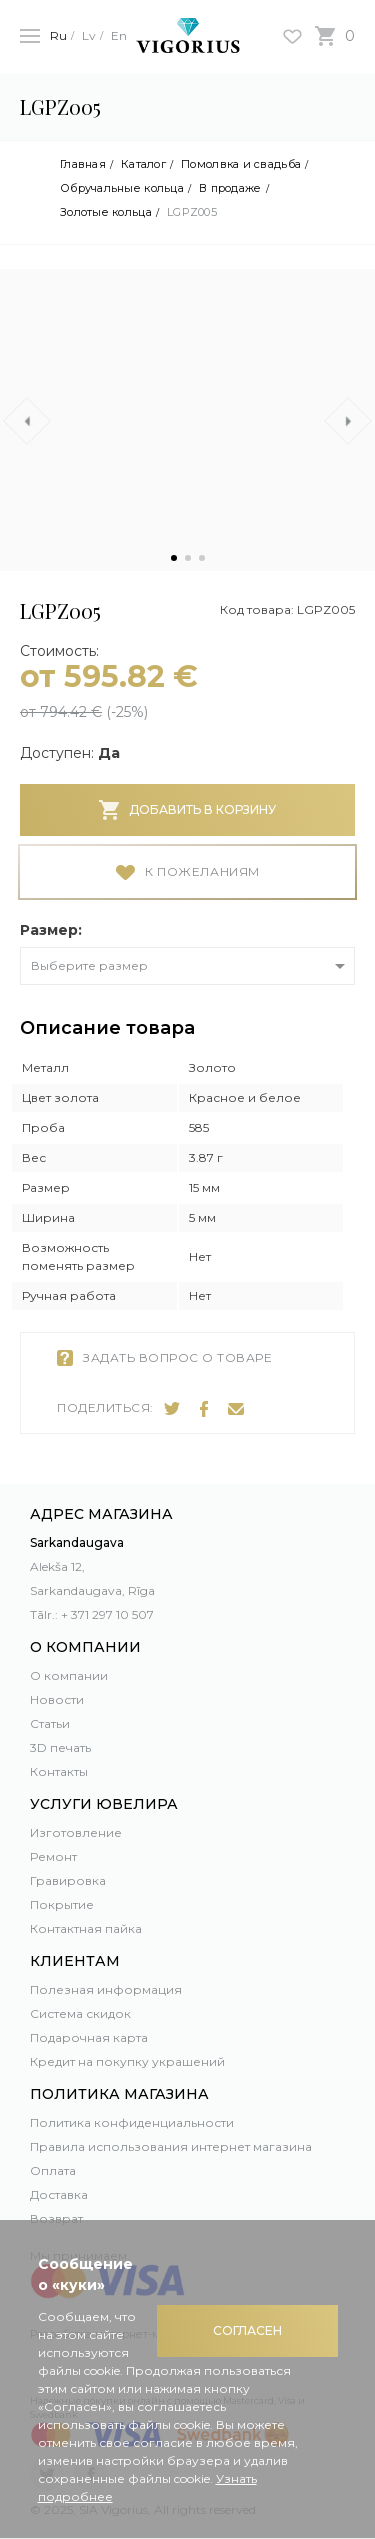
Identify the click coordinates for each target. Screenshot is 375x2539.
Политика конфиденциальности (132, 2122)
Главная (83, 164)
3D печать (60, 1747)
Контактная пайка (86, 1928)
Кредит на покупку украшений (127, 2061)
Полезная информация (106, 1989)
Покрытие (62, 1904)
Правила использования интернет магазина (171, 2146)
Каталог (143, 164)
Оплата (53, 2170)
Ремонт (53, 1856)
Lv (89, 35)
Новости (57, 1699)
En (119, 35)
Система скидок (80, 2013)
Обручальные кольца (122, 188)
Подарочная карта (89, 2037)
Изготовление (76, 1832)
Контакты (59, 1771)
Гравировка (68, 1880)
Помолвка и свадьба (241, 164)
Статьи (50, 1723)
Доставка (59, 2194)
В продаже (230, 188)
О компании (69, 1675)
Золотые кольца (106, 212)
